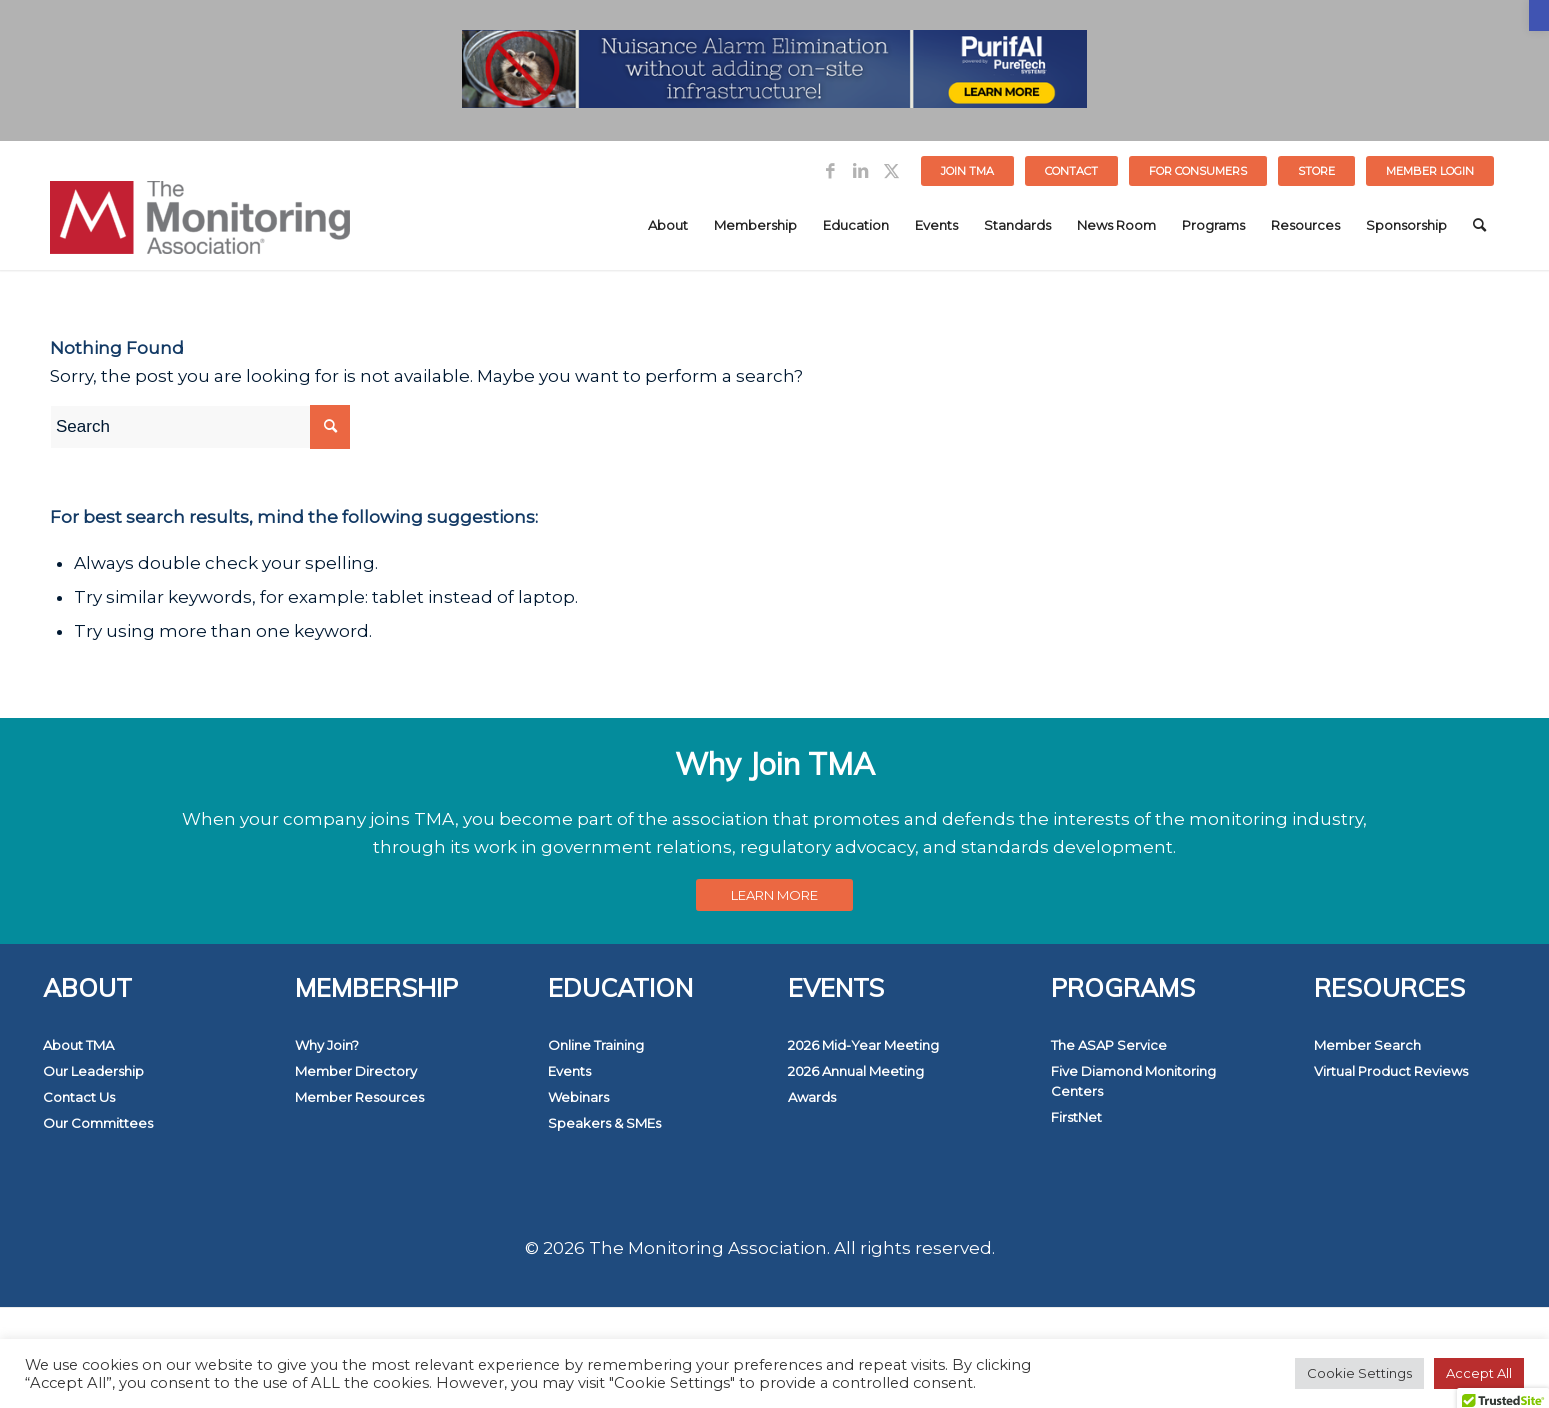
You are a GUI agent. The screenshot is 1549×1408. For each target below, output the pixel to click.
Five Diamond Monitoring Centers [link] (1133, 1081)
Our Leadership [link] (93, 1071)
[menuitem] (968, 171)
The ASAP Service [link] (1109, 1045)
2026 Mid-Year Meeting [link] (863, 1045)
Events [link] (569, 1071)
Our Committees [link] (98, 1123)
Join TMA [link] (967, 171)
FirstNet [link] (1076, 1117)
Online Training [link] (596, 1045)
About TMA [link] (78, 1045)
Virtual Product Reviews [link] (1391, 1071)
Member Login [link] (1430, 171)
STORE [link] (1316, 171)
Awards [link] (812, 1097)
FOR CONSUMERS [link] (1198, 171)
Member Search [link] (1367, 1045)
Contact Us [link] (79, 1097)
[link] (1539, 15)
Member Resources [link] (359, 1097)
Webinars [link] (578, 1097)
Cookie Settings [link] (1359, 1373)
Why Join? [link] (327, 1045)
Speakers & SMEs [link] (604, 1123)
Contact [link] (1071, 171)
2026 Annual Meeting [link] (856, 1071)
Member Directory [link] (356, 1071)
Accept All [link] (1479, 1373)
